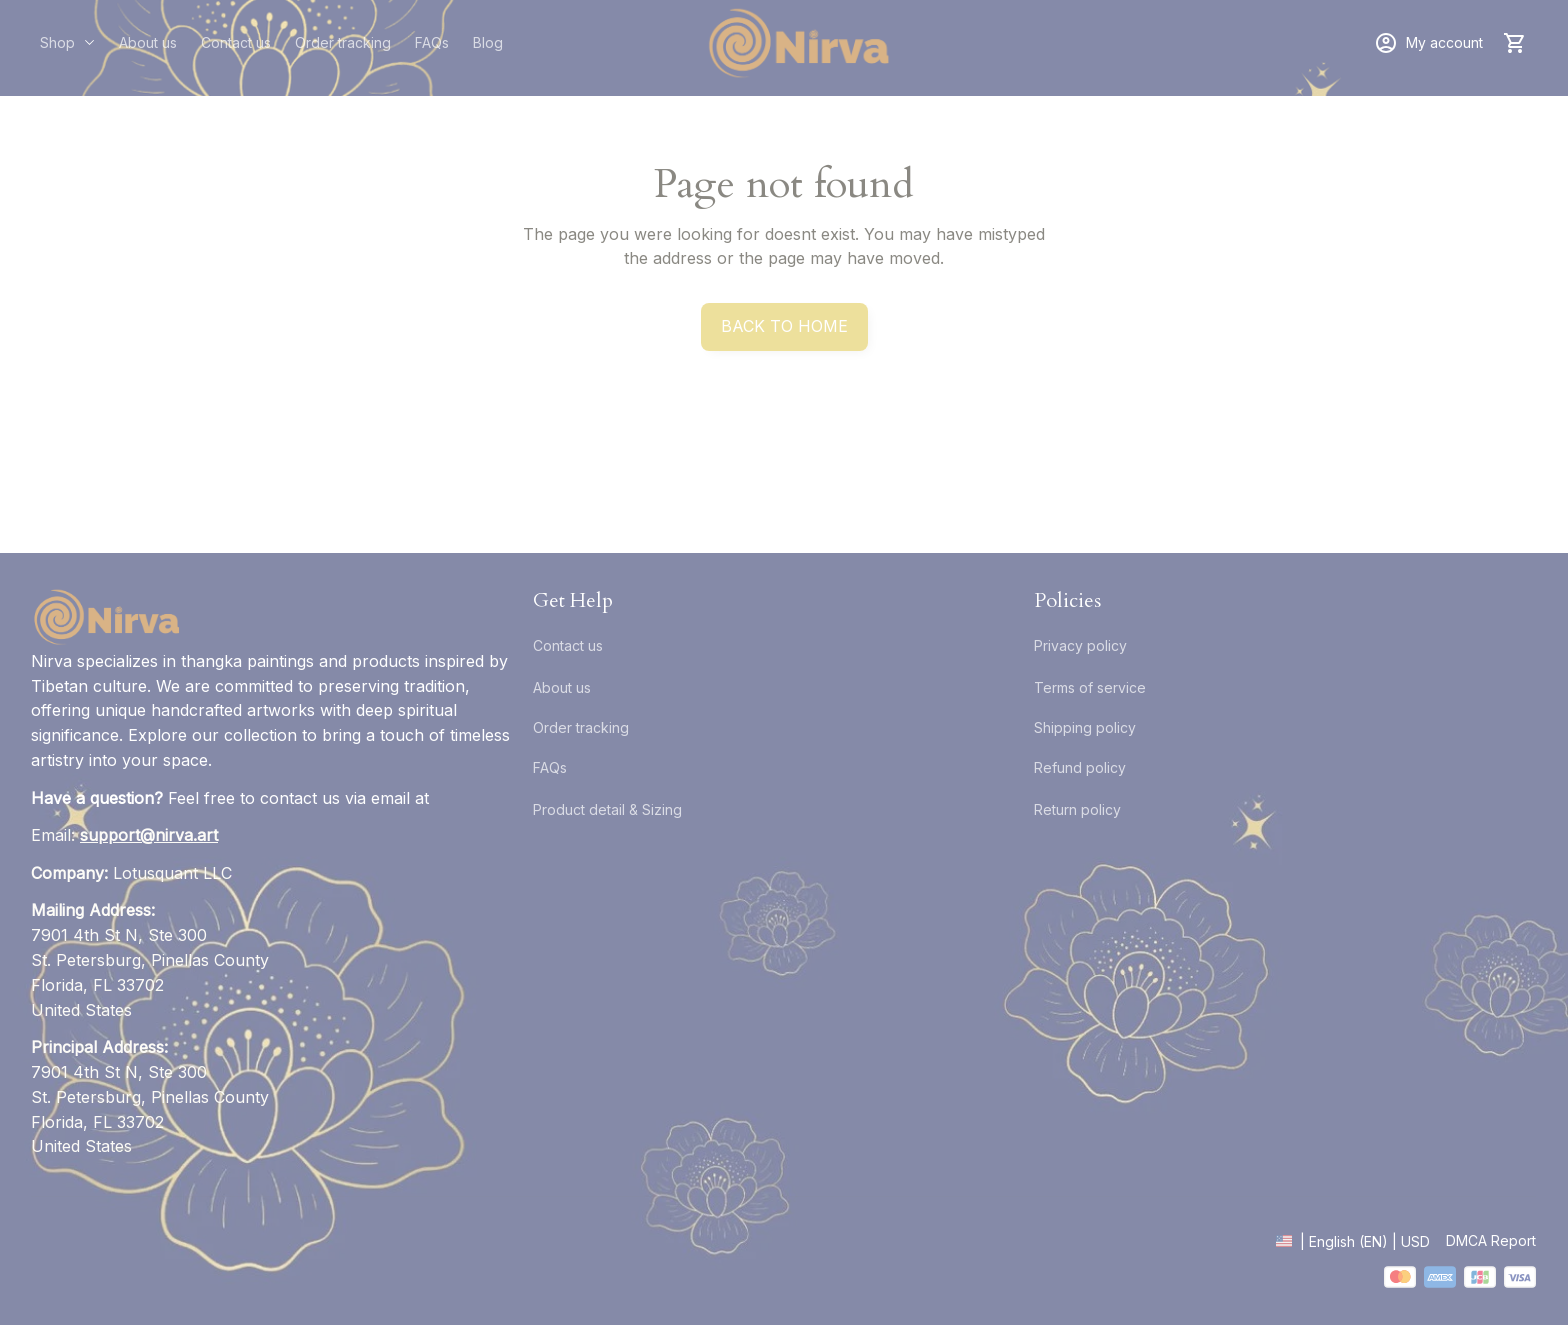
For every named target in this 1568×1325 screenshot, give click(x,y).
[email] (149, 835)
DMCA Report (1491, 1240)
